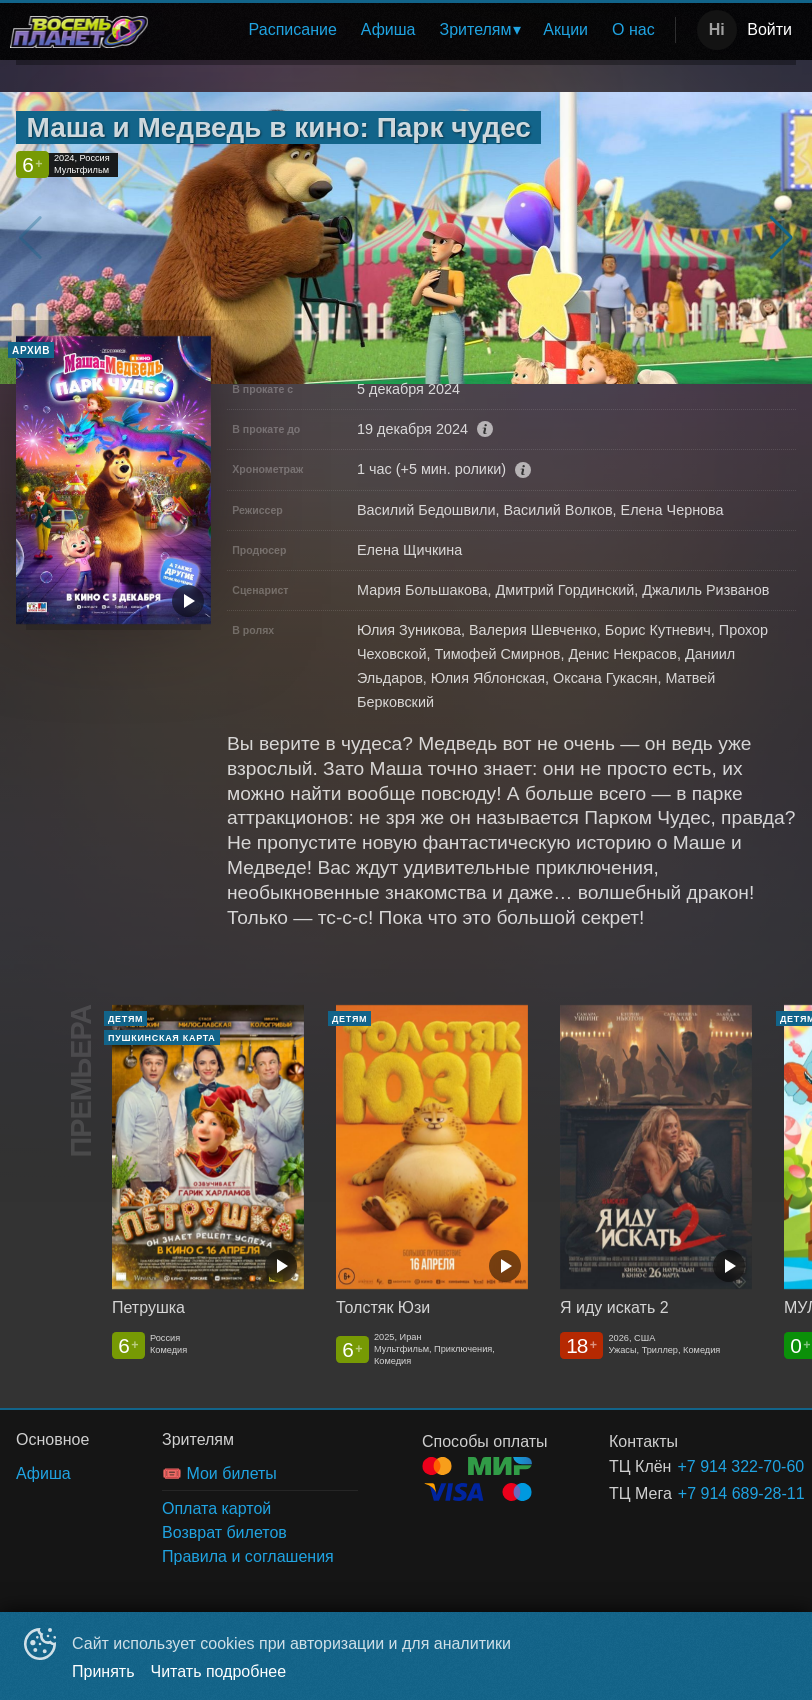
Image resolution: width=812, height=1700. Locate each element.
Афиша (388, 29)
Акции (565, 29)
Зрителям (476, 29)
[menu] (415, 30)
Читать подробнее (219, 1671)
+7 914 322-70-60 (712, 1466)
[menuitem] (293, 30)
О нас (633, 29)
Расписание (293, 29)
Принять (103, 1671)
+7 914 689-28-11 (713, 1493)
